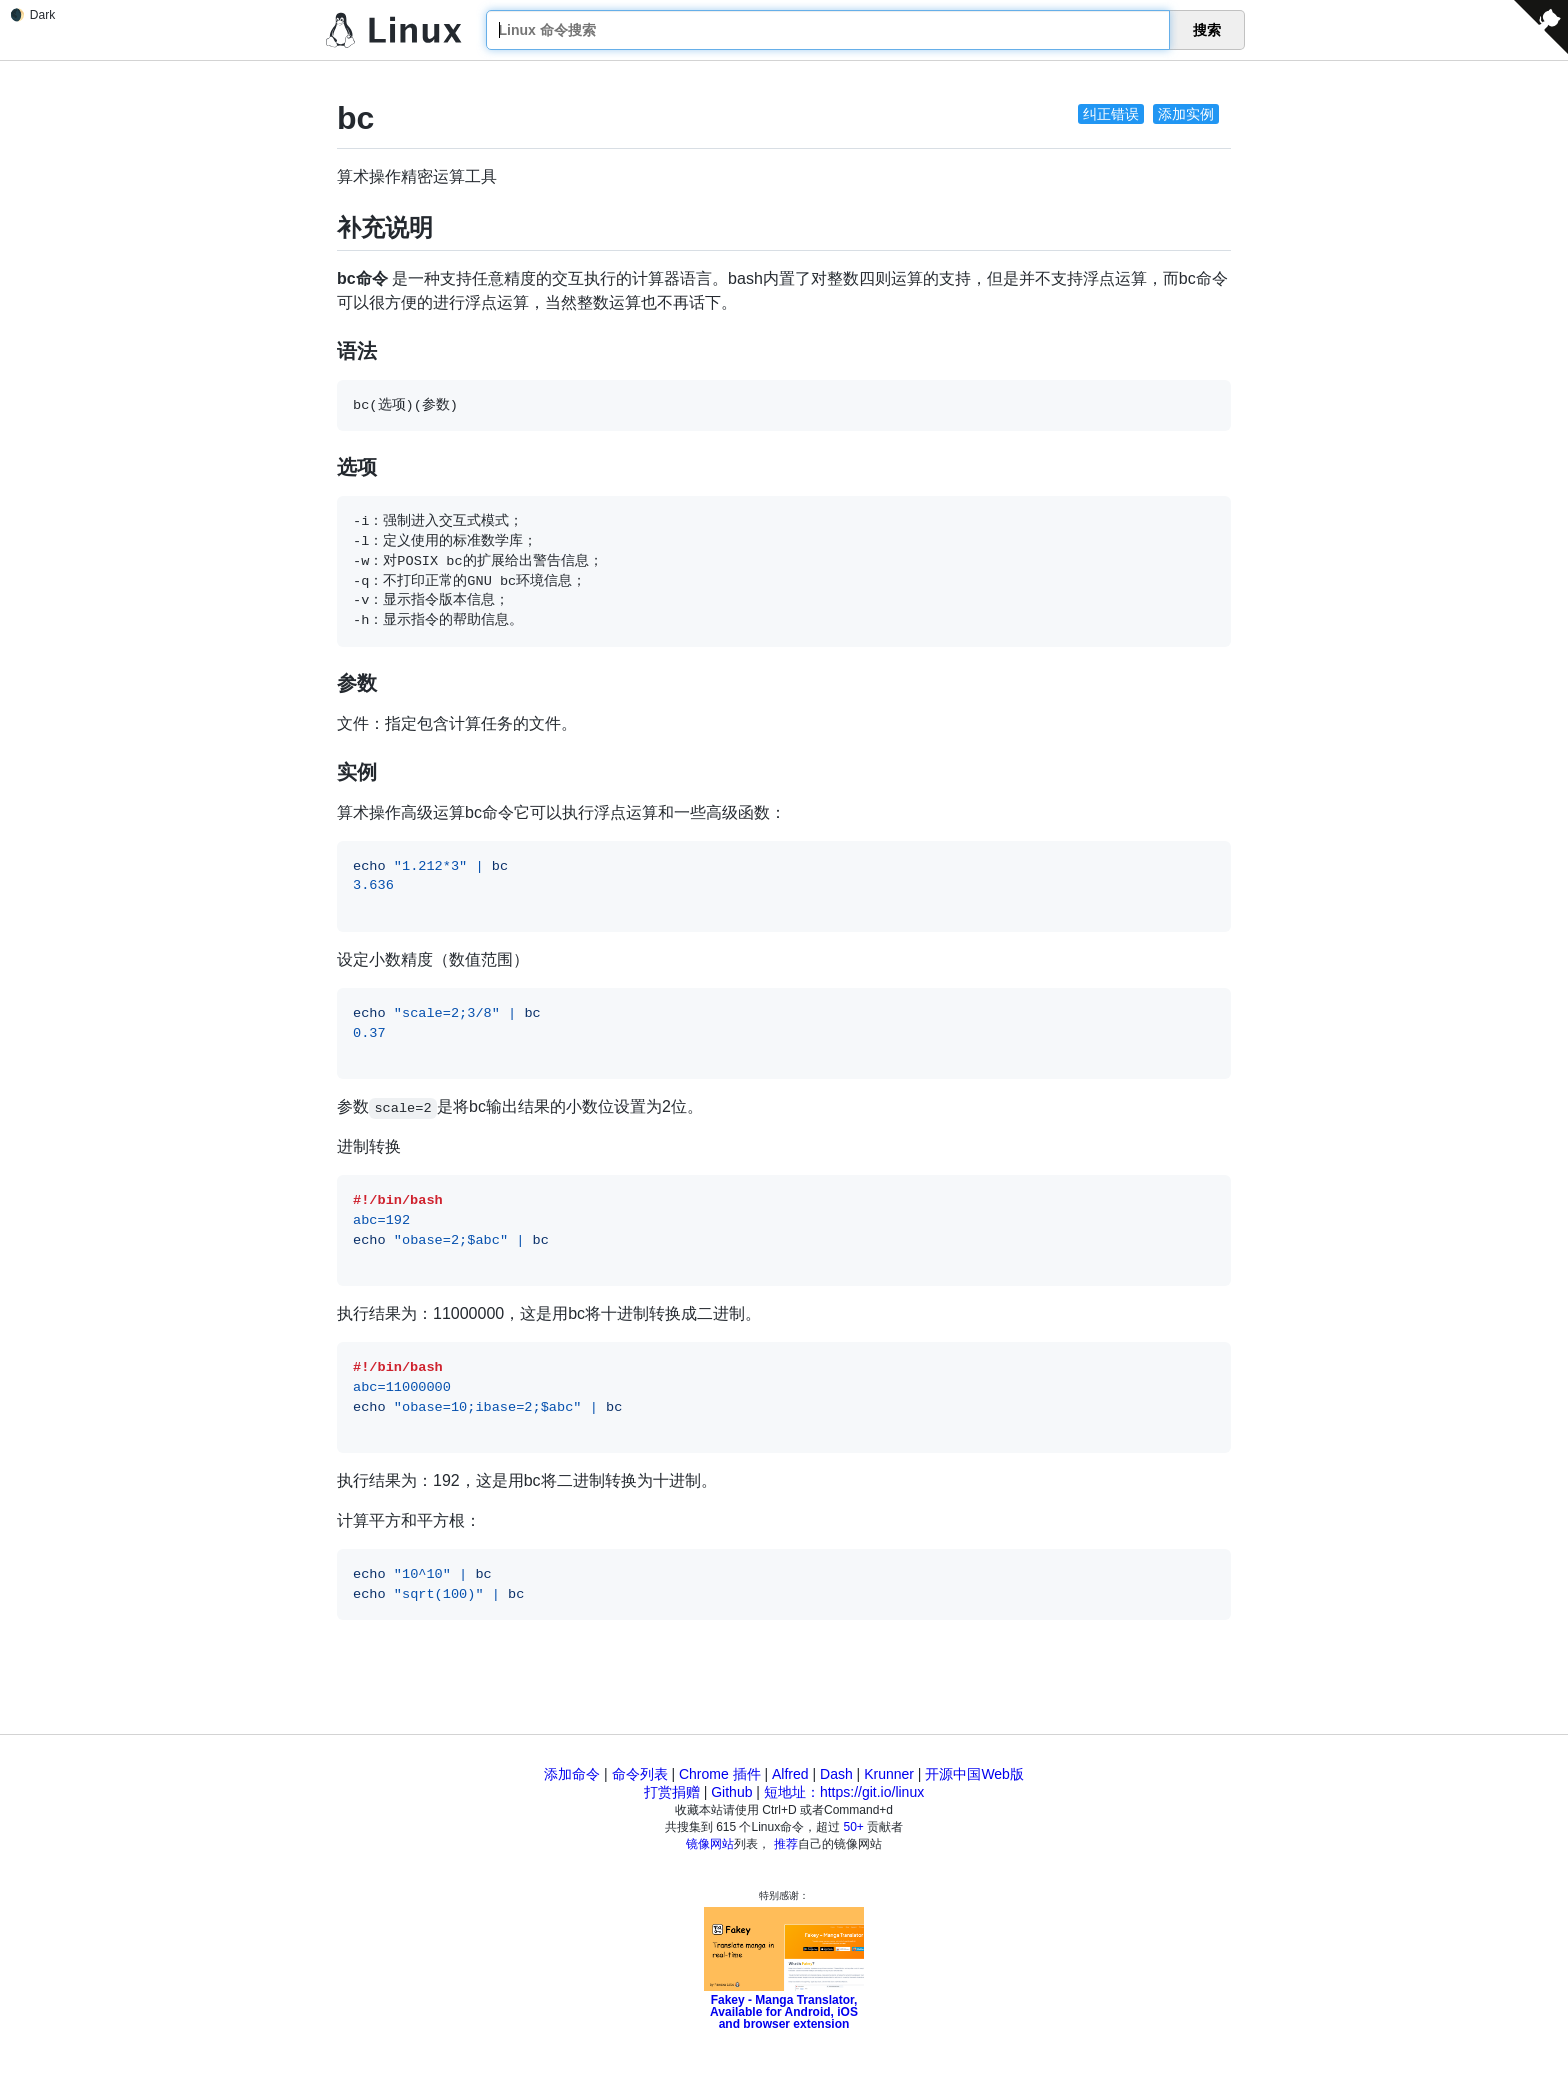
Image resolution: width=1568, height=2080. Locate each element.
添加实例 (1186, 114)
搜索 (1207, 30)
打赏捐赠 (672, 1792)
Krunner (889, 1774)
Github (731, 1792)
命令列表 (640, 1774)
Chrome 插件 (720, 1774)
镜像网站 (710, 1844)
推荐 (786, 1844)
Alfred (790, 1774)
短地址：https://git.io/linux (844, 1792)
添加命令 (572, 1774)
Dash (836, 1774)
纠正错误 (1111, 114)
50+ (854, 1827)
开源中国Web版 (974, 1774)
